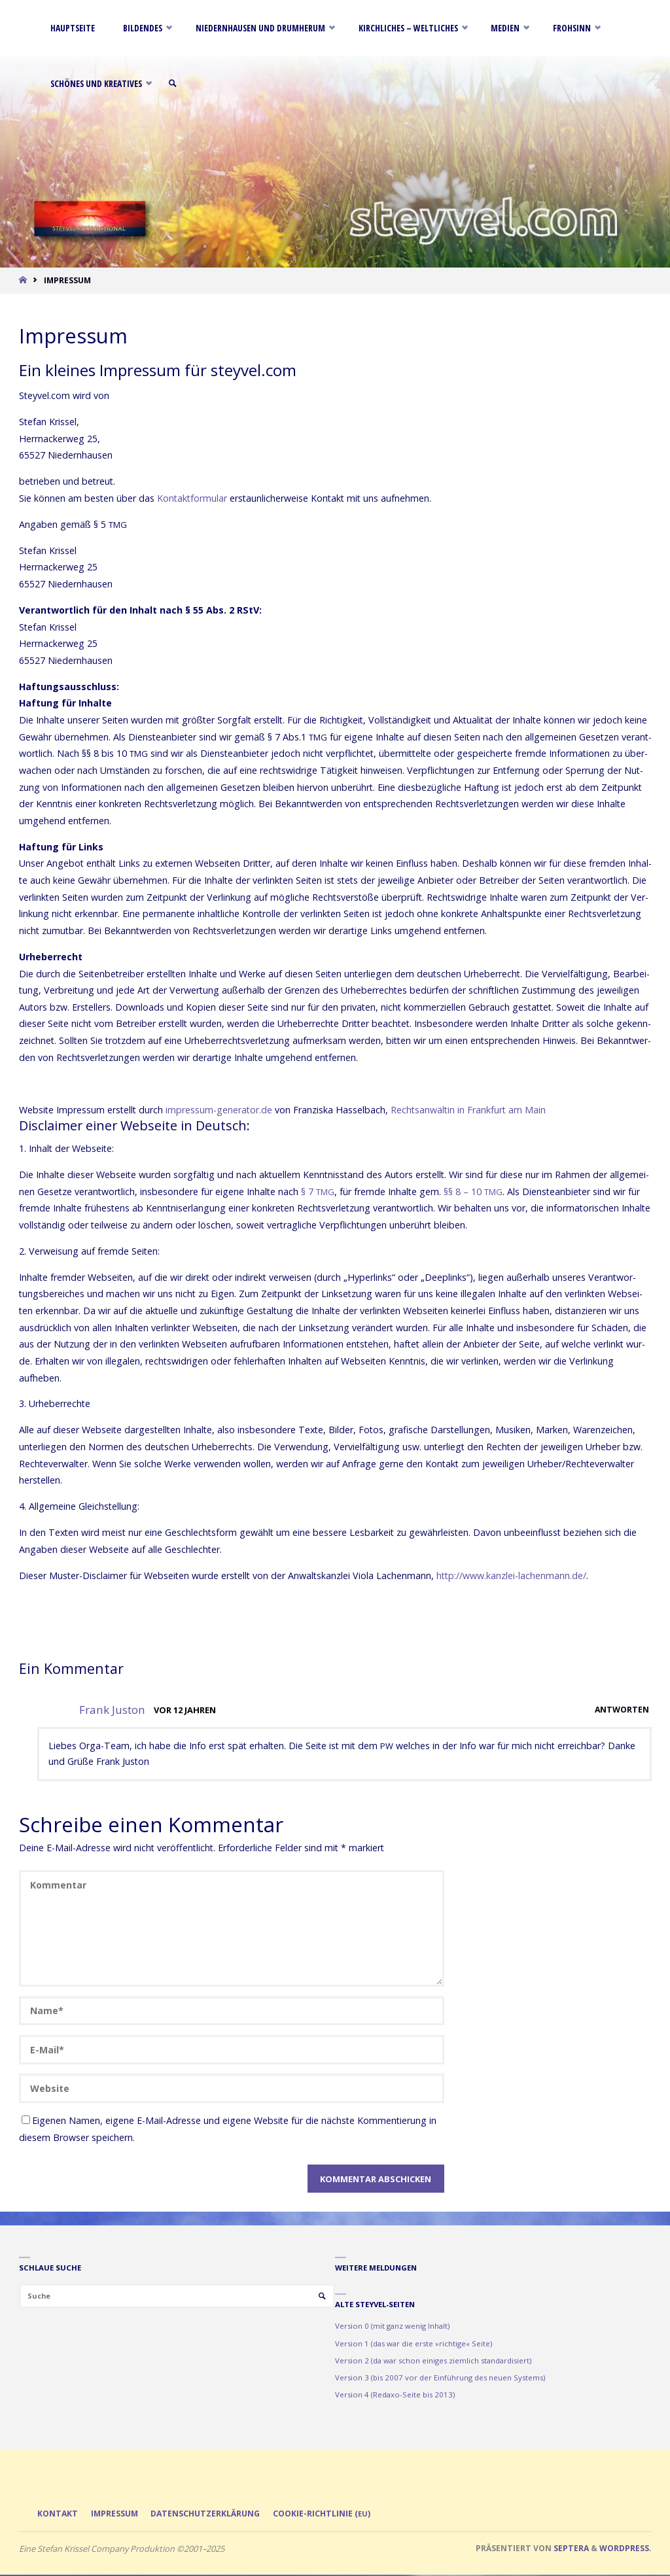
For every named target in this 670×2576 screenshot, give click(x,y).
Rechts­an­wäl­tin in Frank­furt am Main (468, 1110)
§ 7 (317, 1191)
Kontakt (58, 2514)
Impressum (117, 2514)
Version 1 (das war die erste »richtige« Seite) (413, 2343)
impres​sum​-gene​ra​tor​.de (219, 1110)
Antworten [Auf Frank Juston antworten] (621, 1710)
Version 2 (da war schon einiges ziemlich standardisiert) (433, 2360)
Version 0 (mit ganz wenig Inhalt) (392, 2326)
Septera (570, 2548)
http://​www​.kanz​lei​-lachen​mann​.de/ (511, 1575)
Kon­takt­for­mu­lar (192, 498)
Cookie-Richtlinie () (334, 2514)
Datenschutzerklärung (213, 2514)
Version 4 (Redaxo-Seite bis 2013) (395, 2394)
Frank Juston (112, 1709)
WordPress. (625, 2548)
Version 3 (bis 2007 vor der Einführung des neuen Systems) (440, 2377)
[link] (180, 83)
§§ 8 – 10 (473, 1191)
